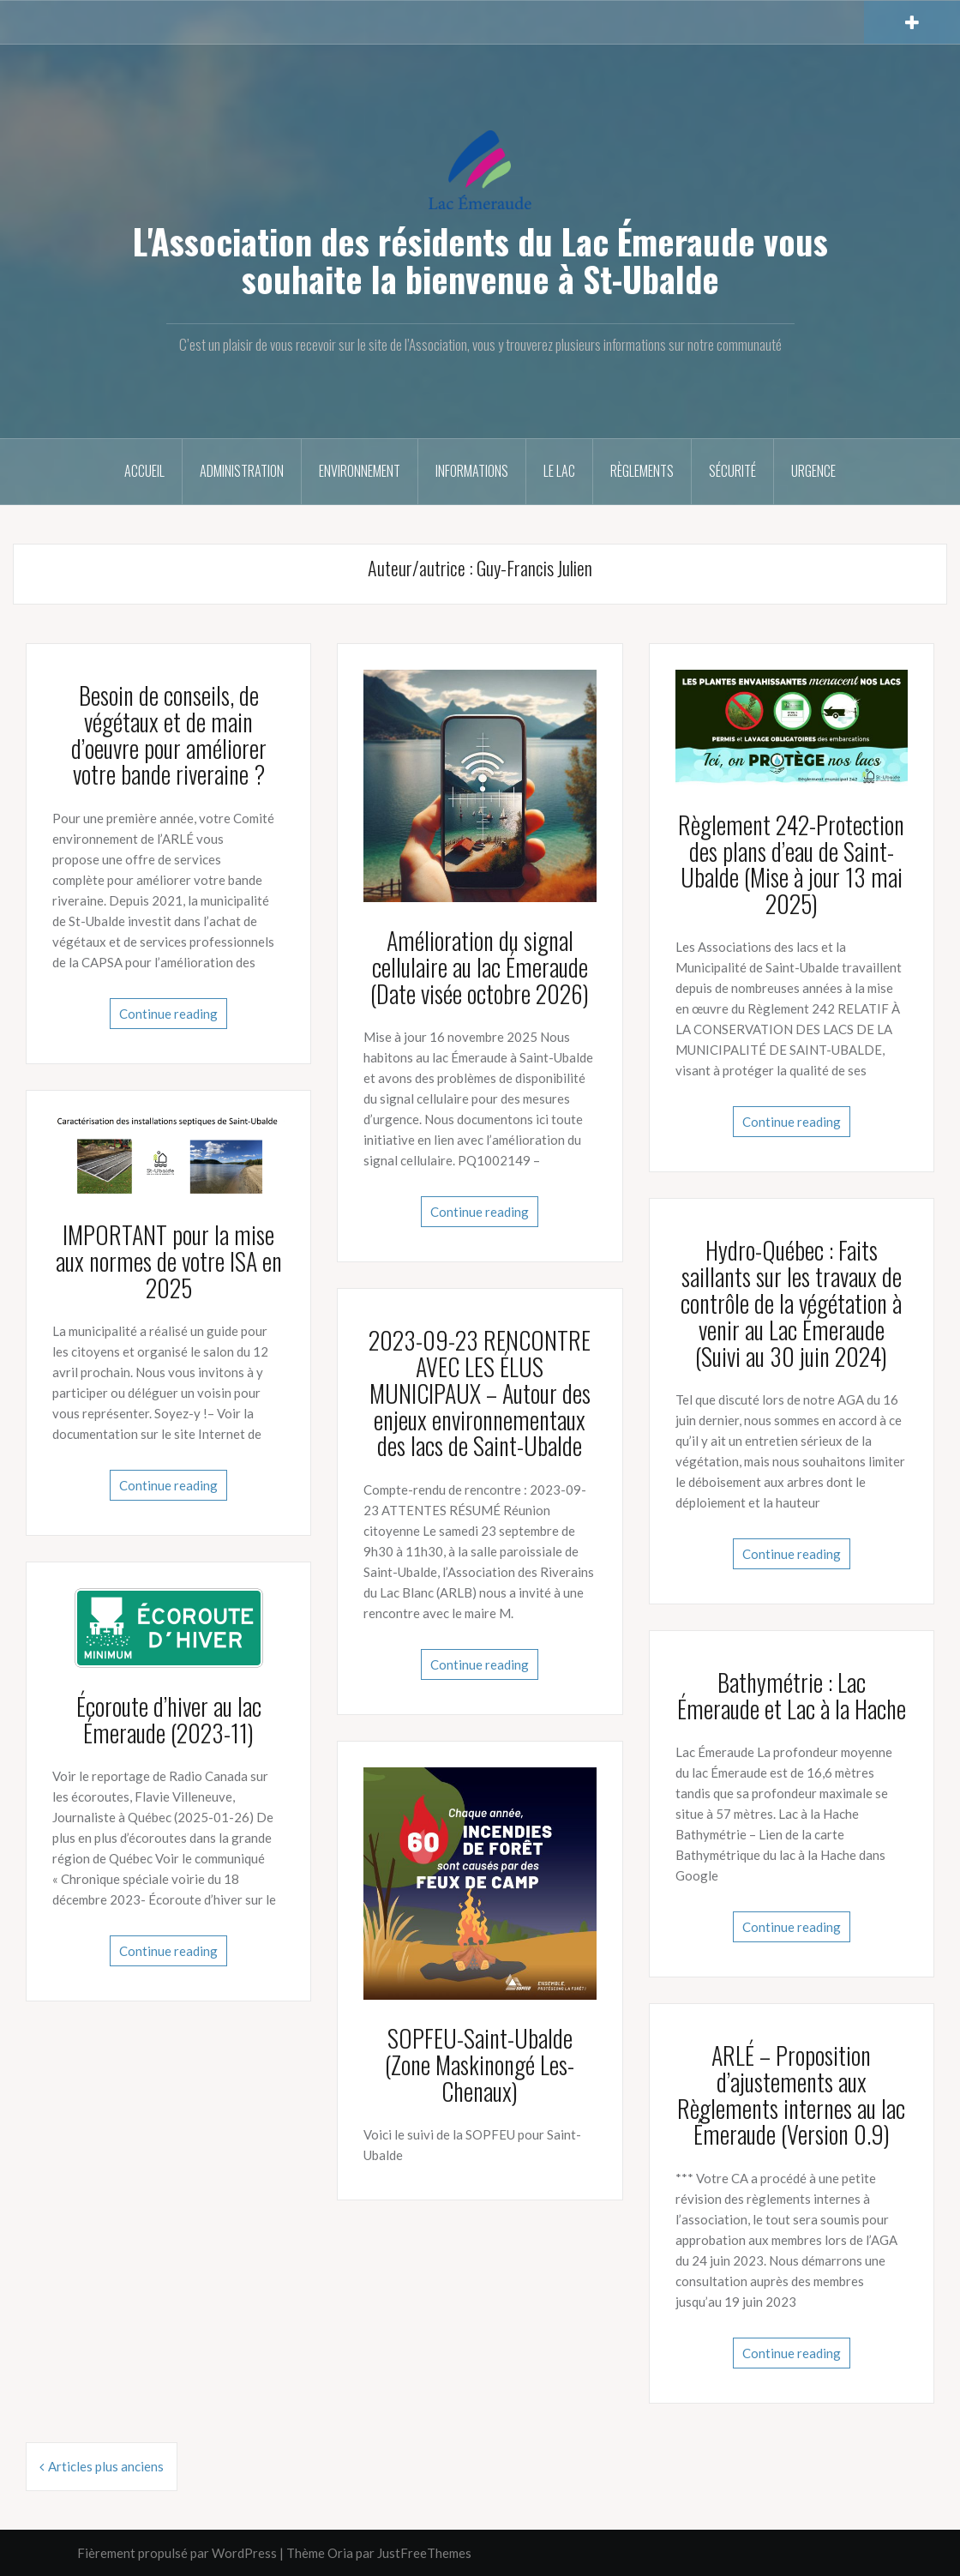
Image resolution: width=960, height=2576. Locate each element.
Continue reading (168, 1013)
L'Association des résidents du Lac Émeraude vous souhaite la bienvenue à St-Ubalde (480, 259)
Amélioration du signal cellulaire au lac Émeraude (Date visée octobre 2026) (479, 967)
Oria (340, 2553)
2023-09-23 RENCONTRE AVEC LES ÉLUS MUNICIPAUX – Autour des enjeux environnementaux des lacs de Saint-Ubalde (480, 1392)
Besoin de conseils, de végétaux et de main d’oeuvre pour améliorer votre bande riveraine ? (169, 734)
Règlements (642, 470)
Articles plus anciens (106, 2466)
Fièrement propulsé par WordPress (177, 2553)
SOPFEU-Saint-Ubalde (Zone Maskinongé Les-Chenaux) (479, 2064)
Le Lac (559, 470)
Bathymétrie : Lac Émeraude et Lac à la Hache (791, 1695)
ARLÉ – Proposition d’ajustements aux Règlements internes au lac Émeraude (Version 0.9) (791, 2094)
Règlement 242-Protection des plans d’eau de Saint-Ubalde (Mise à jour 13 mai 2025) (791, 864)
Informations (471, 470)
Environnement (359, 470)
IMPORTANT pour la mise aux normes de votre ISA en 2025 (169, 1261)
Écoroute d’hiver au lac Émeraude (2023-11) (168, 1719)
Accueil (144, 470)
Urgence (813, 470)
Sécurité (732, 470)
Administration (242, 470)
